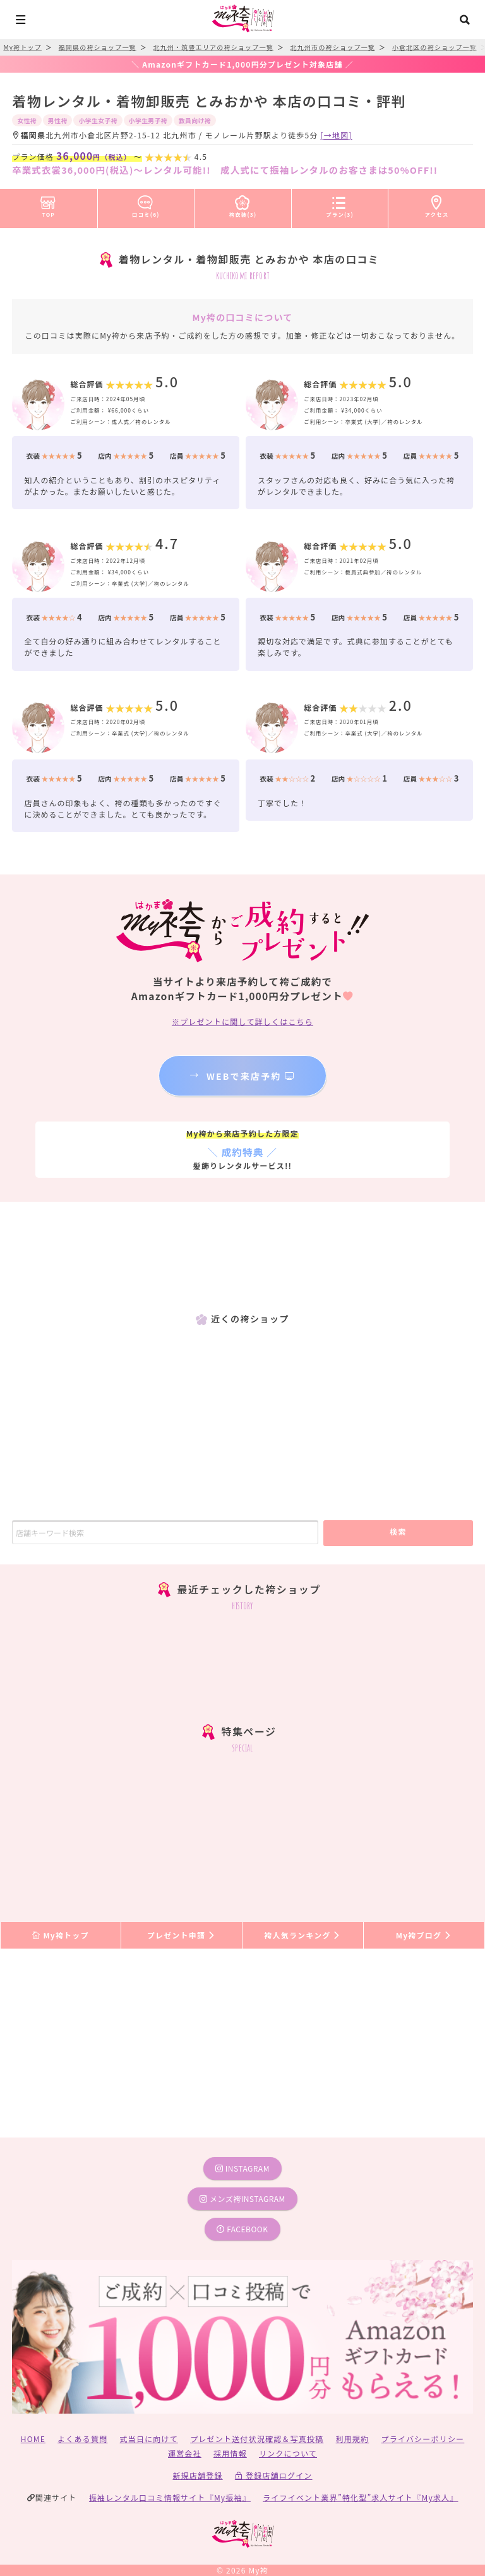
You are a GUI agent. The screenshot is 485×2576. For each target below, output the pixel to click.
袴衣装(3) (243, 204)
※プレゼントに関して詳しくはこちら (242, 1021)
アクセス (437, 204)
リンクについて (288, 2453)
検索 (398, 1531)
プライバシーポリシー (423, 2438)
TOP (48, 204)
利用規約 (352, 2438)
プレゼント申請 (182, 1935)
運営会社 (184, 2453)
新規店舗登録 (197, 2475)
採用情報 (230, 2453)
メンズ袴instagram (242, 2198)
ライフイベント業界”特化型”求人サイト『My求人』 (360, 2497)
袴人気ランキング (302, 1935)
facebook (242, 2228)
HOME (33, 2438)
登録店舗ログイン (274, 2475)
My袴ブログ (424, 1935)
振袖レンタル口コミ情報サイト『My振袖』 (170, 2497)
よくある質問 (82, 2438)
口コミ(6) (146, 204)
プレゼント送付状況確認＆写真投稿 (256, 2438)
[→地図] (336, 135)
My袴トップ (60, 1935)
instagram (242, 2168)
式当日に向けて (149, 2438)
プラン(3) (340, 204)
